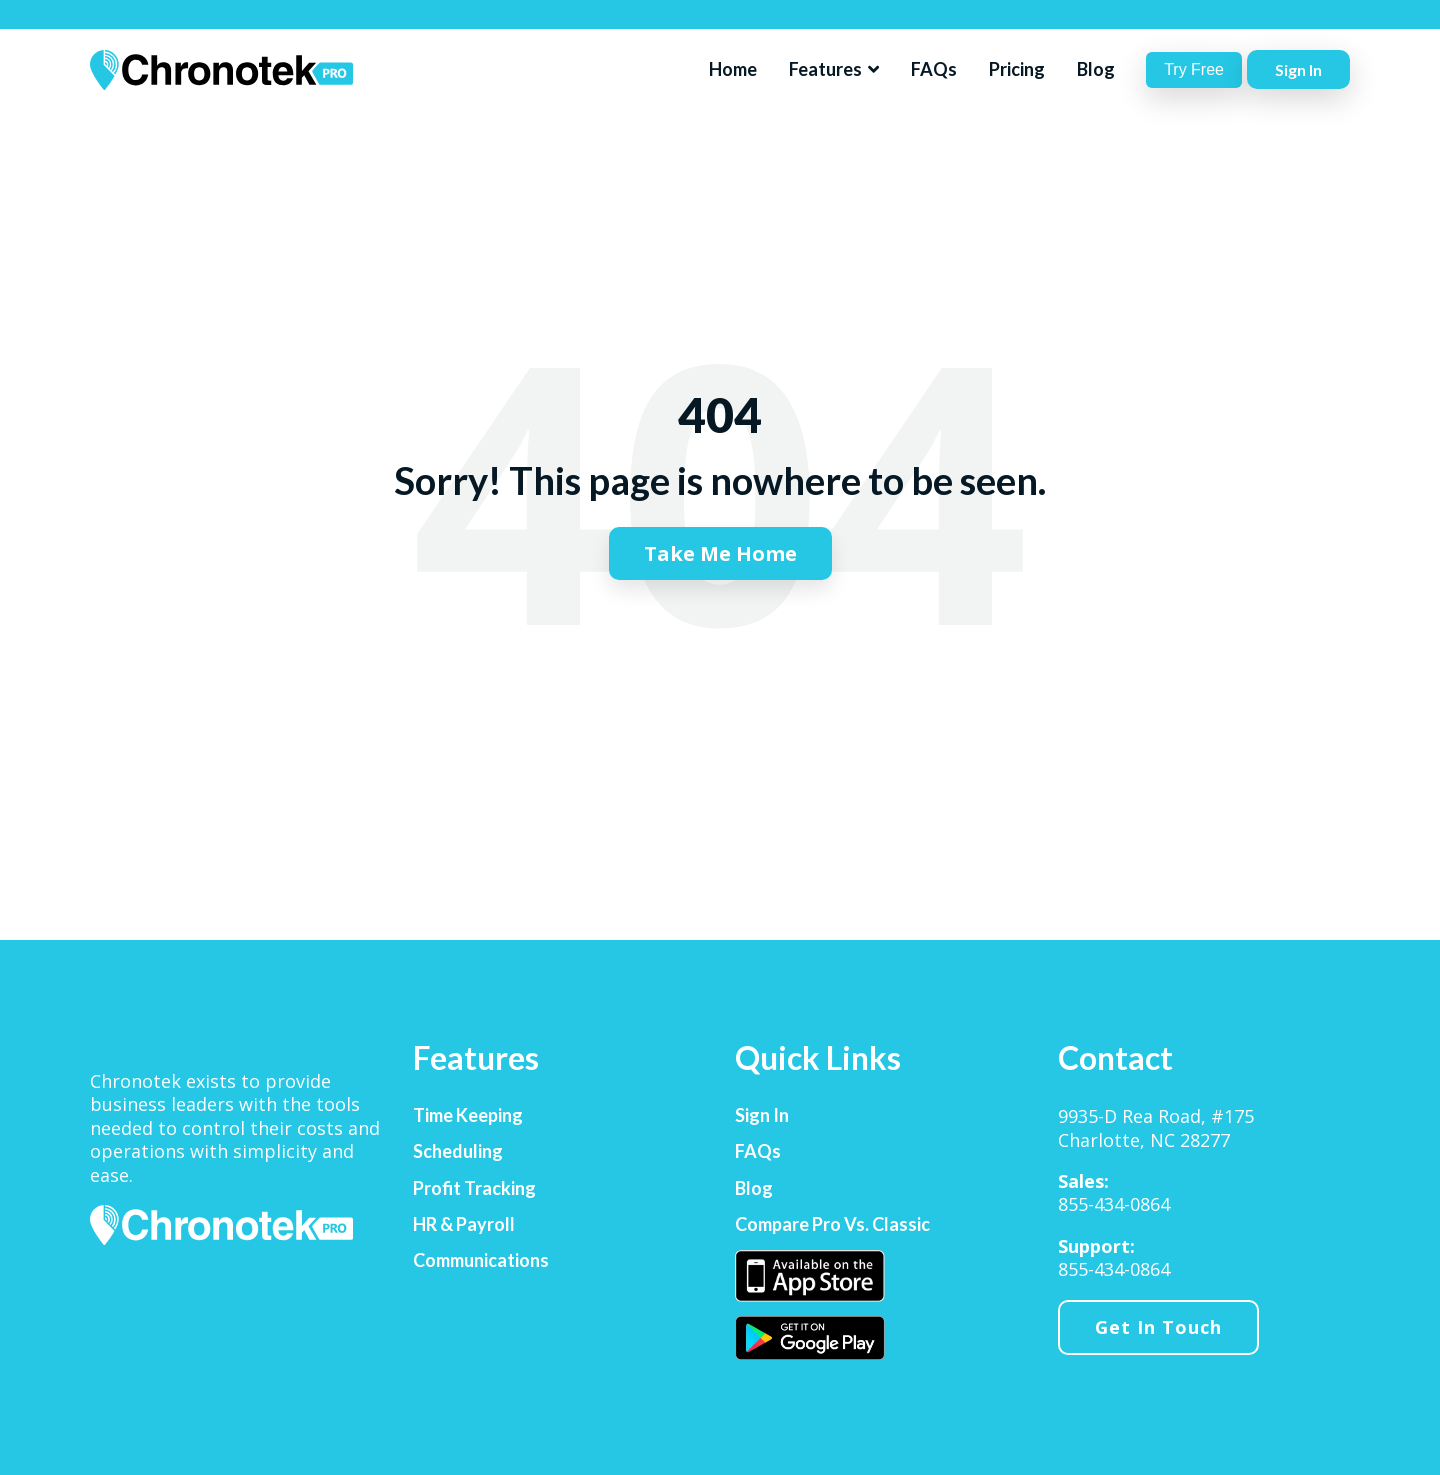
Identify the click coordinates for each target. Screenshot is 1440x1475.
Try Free (1194, 69)
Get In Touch (1158, 1327)
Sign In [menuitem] (762, 1115)
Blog (1096, 69)
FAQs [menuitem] (758, 1151)
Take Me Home (720, 553)
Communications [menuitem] (481, 1260)
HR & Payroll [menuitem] (464, 1224)
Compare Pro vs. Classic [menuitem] (832, 1224)
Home (733, 69)
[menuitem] (810, 1276)
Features (827, 69)
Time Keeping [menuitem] (468, 1115)
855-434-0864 (1114, 1204)
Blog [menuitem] (754, 1188)
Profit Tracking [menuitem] (474, 1188)
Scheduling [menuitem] (458, 1151)
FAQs (934, 69)
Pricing (1017, 69)
